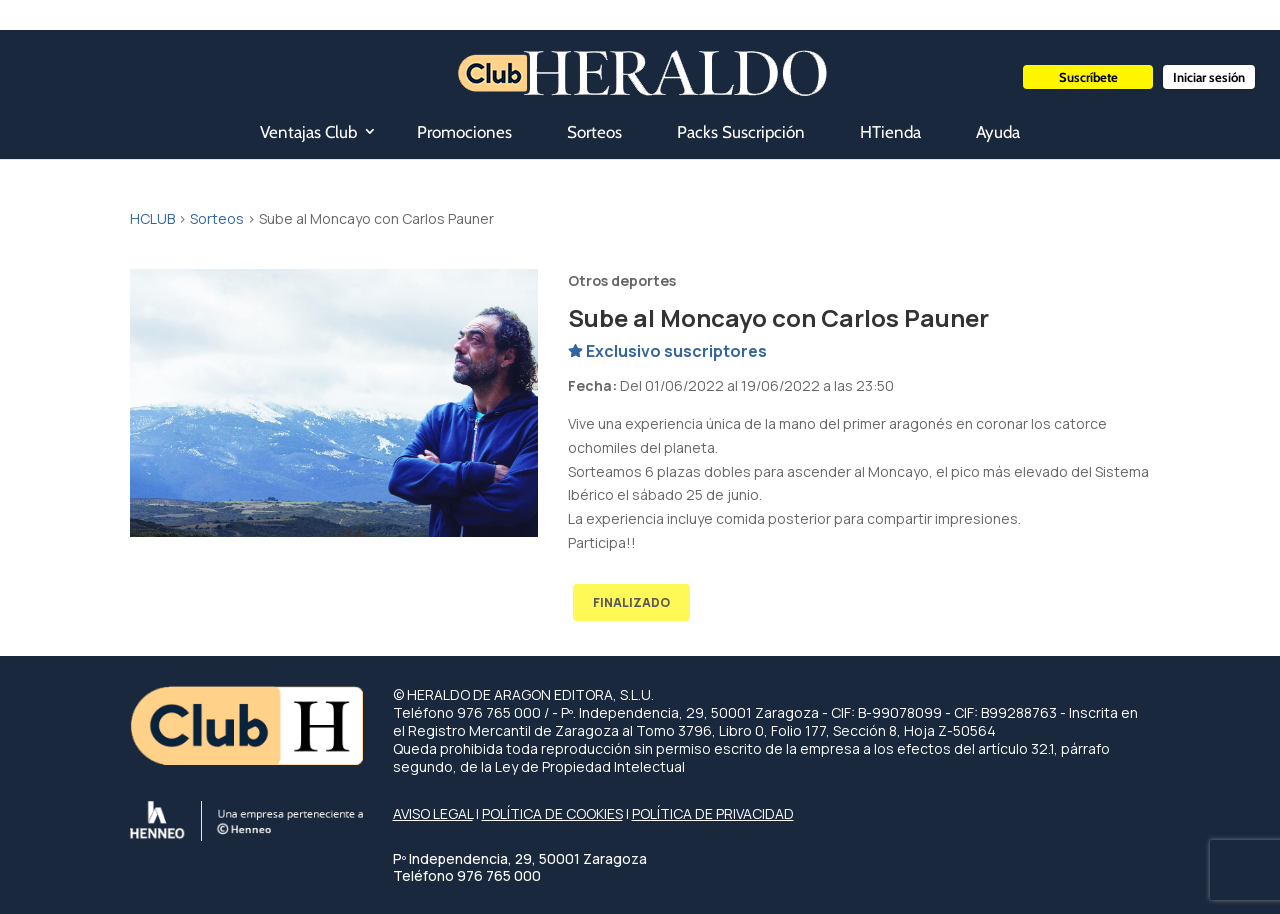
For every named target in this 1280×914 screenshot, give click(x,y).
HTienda (890, 132)
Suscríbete (1088, 77)
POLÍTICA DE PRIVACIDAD (713, 813)
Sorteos (594, 132)
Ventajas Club (308, 132)
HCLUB (152, 218)
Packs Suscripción (741, 132)
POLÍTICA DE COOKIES (552, 813)
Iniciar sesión (1209, 77)
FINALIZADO (631, 602)
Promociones (464, 132)
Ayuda (998, 132)
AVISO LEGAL (433, 813)
